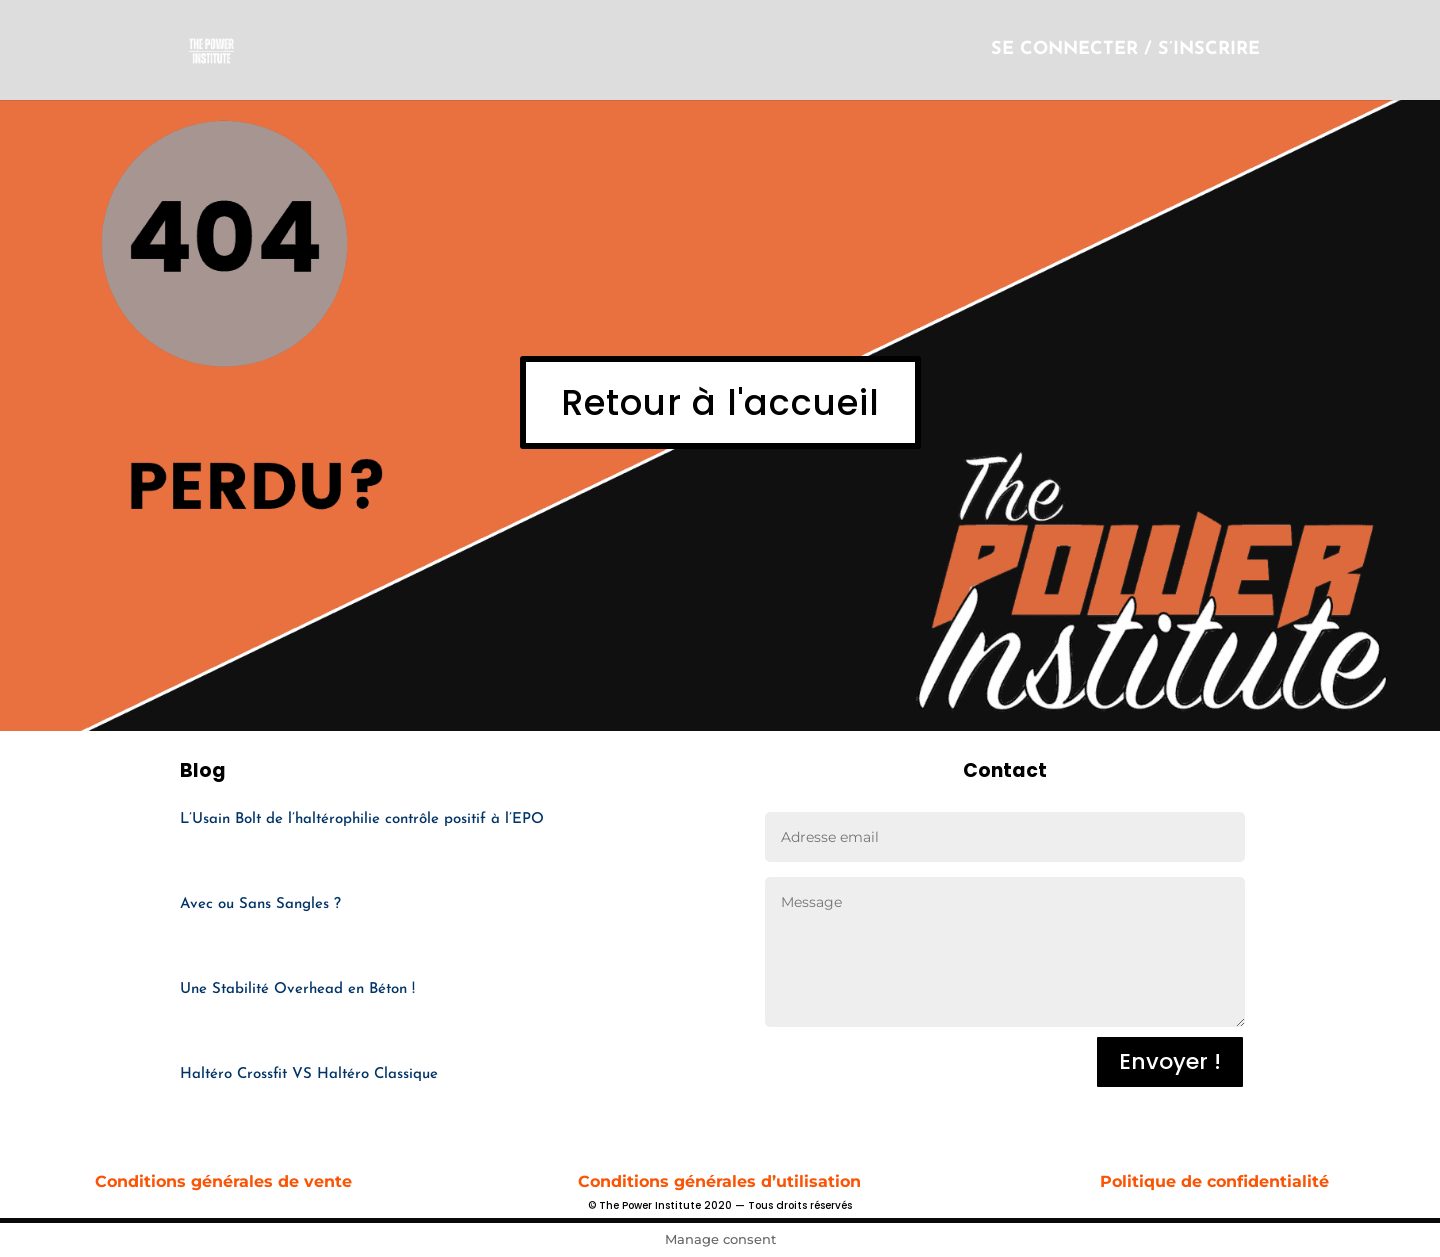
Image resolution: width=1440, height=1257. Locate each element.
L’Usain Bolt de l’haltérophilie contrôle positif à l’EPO (362, 819)
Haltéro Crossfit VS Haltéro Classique (309, 1074)
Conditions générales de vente (226, 1181)
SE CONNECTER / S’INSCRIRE (1125, 51)
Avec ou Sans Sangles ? (260, 904)
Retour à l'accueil (720, 402)
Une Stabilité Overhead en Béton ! (297, 989)
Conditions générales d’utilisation (719, 1181)
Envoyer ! (1170, 1061)
